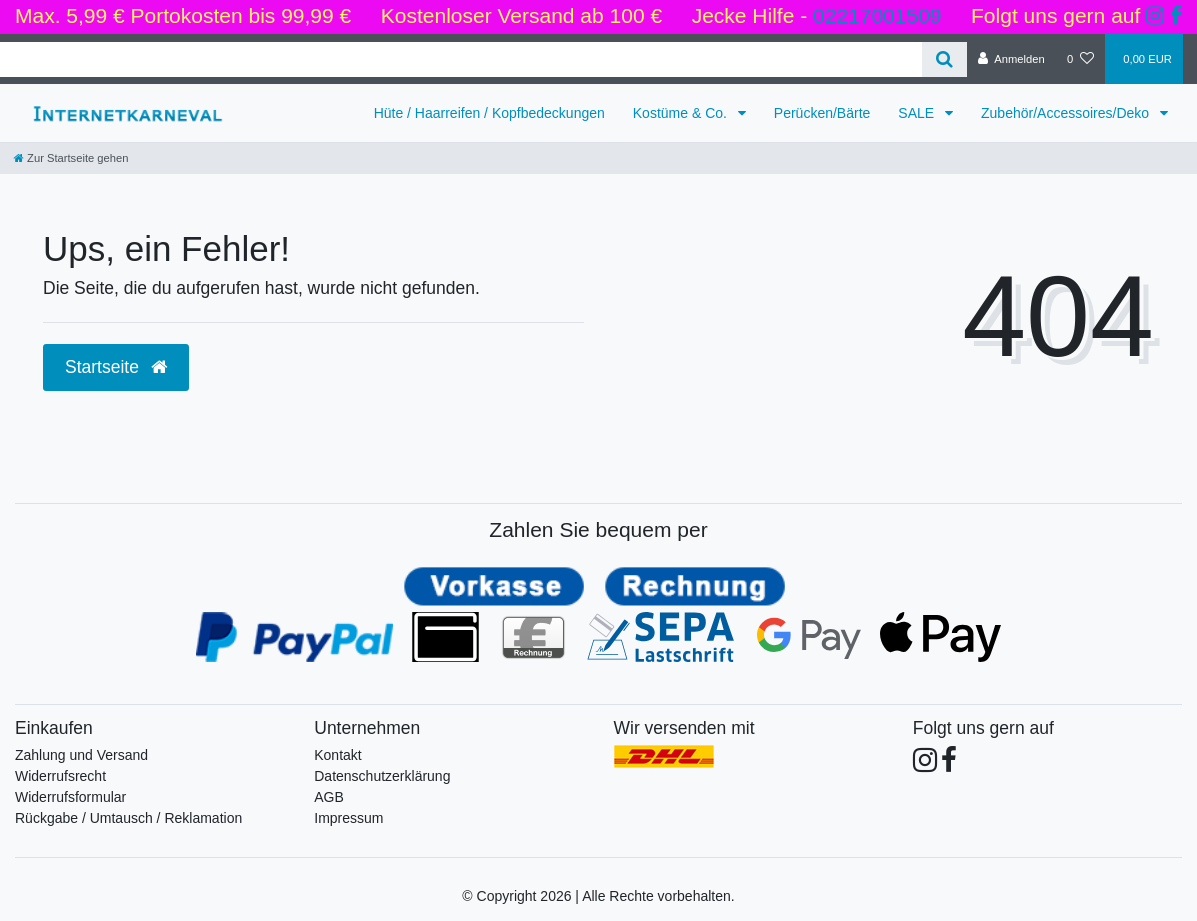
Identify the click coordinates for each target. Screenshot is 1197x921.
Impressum (348, 818)
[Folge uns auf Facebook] (1176, 15)
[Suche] (944, 59)
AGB (329, 797)
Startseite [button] (116, 367)
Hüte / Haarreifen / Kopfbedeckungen (489, 113)
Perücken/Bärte (822, 113)
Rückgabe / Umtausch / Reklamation (128, 818)
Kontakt (337, 755)
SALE (918, 113)
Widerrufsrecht (60, 776)
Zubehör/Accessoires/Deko (1067, 113)
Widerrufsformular (70, 797)
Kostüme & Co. (682, 113)
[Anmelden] (1011, 59)
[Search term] (461, 59)
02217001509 (877, 15)
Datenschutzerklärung (382, 776)
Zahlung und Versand (81, 755)
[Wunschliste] (1080, 59)
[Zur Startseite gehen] (71, 158)
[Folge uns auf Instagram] (1155, 15)
